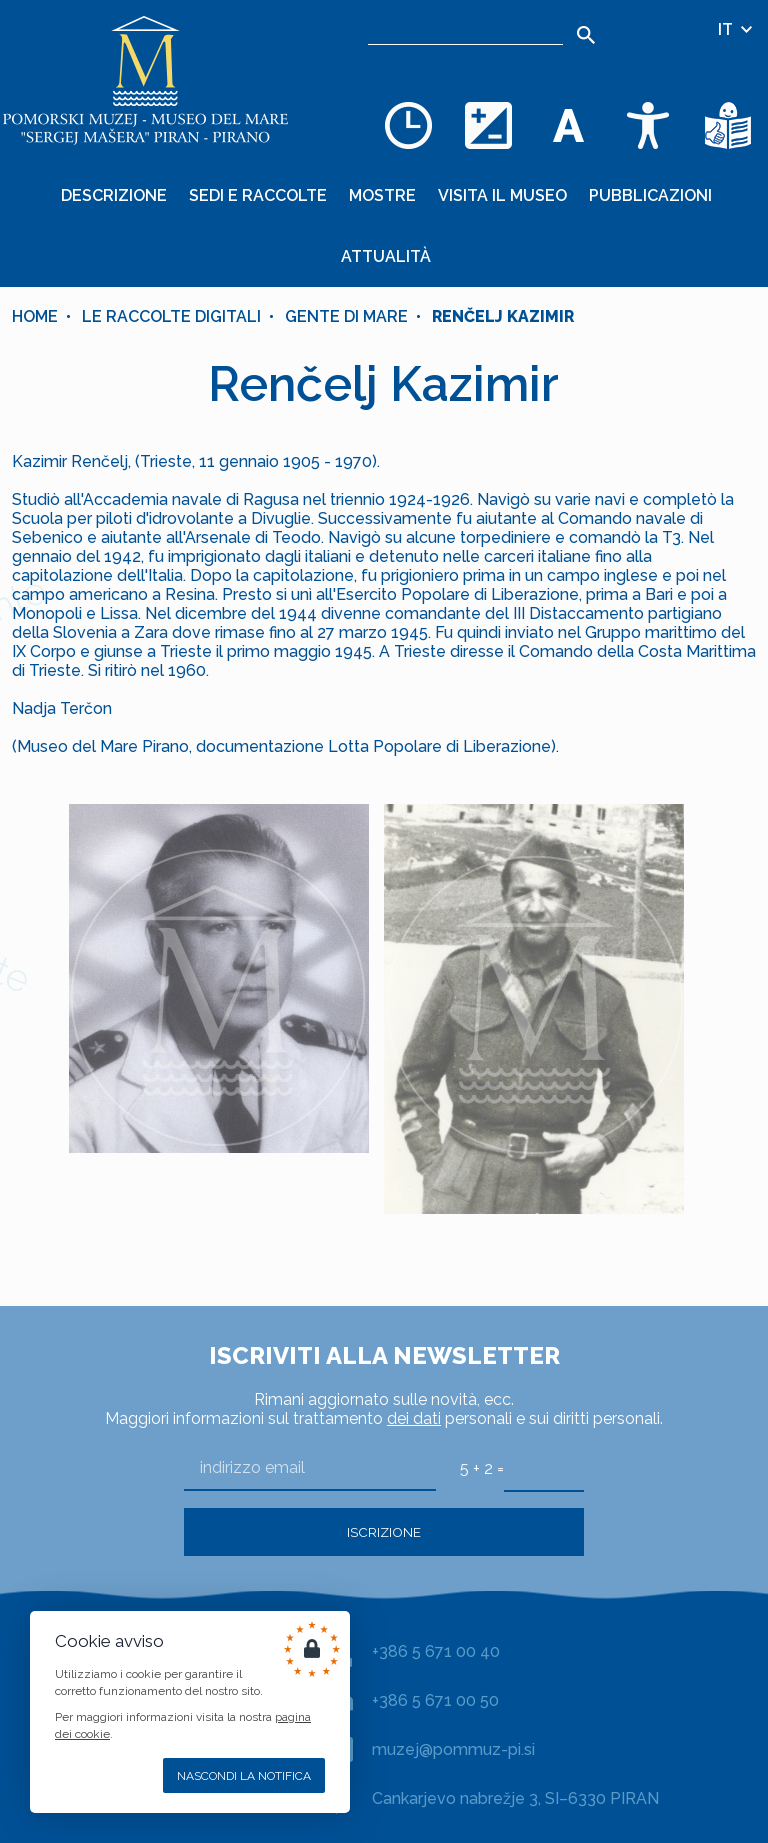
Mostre (382, 195)
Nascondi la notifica (244, 1776)
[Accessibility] (648, 125)
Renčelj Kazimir (503, 316)
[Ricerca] (465, 30)
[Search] (585, 35)
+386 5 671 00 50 (435, 1700)
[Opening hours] (408, 125)
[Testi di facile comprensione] (728, 125)
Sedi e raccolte (258, 195)
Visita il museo (502, 195)
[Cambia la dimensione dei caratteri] (568, 125)
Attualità (386, 256)
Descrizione (114, 195)
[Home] (145, 80)
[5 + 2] (544, 1468)
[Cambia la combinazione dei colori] (488, 125)
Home (35, 316)
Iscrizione (384, 1532)
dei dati (414, 1418)
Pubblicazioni (650, 195)
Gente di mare (346, 316)
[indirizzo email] (310, 1468)
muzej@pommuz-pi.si (453, 1749)
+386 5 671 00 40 (436, 1651)
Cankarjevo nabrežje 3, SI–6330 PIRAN (515, 1798)
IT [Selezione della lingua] (736, 29)
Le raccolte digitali (171, 316)
